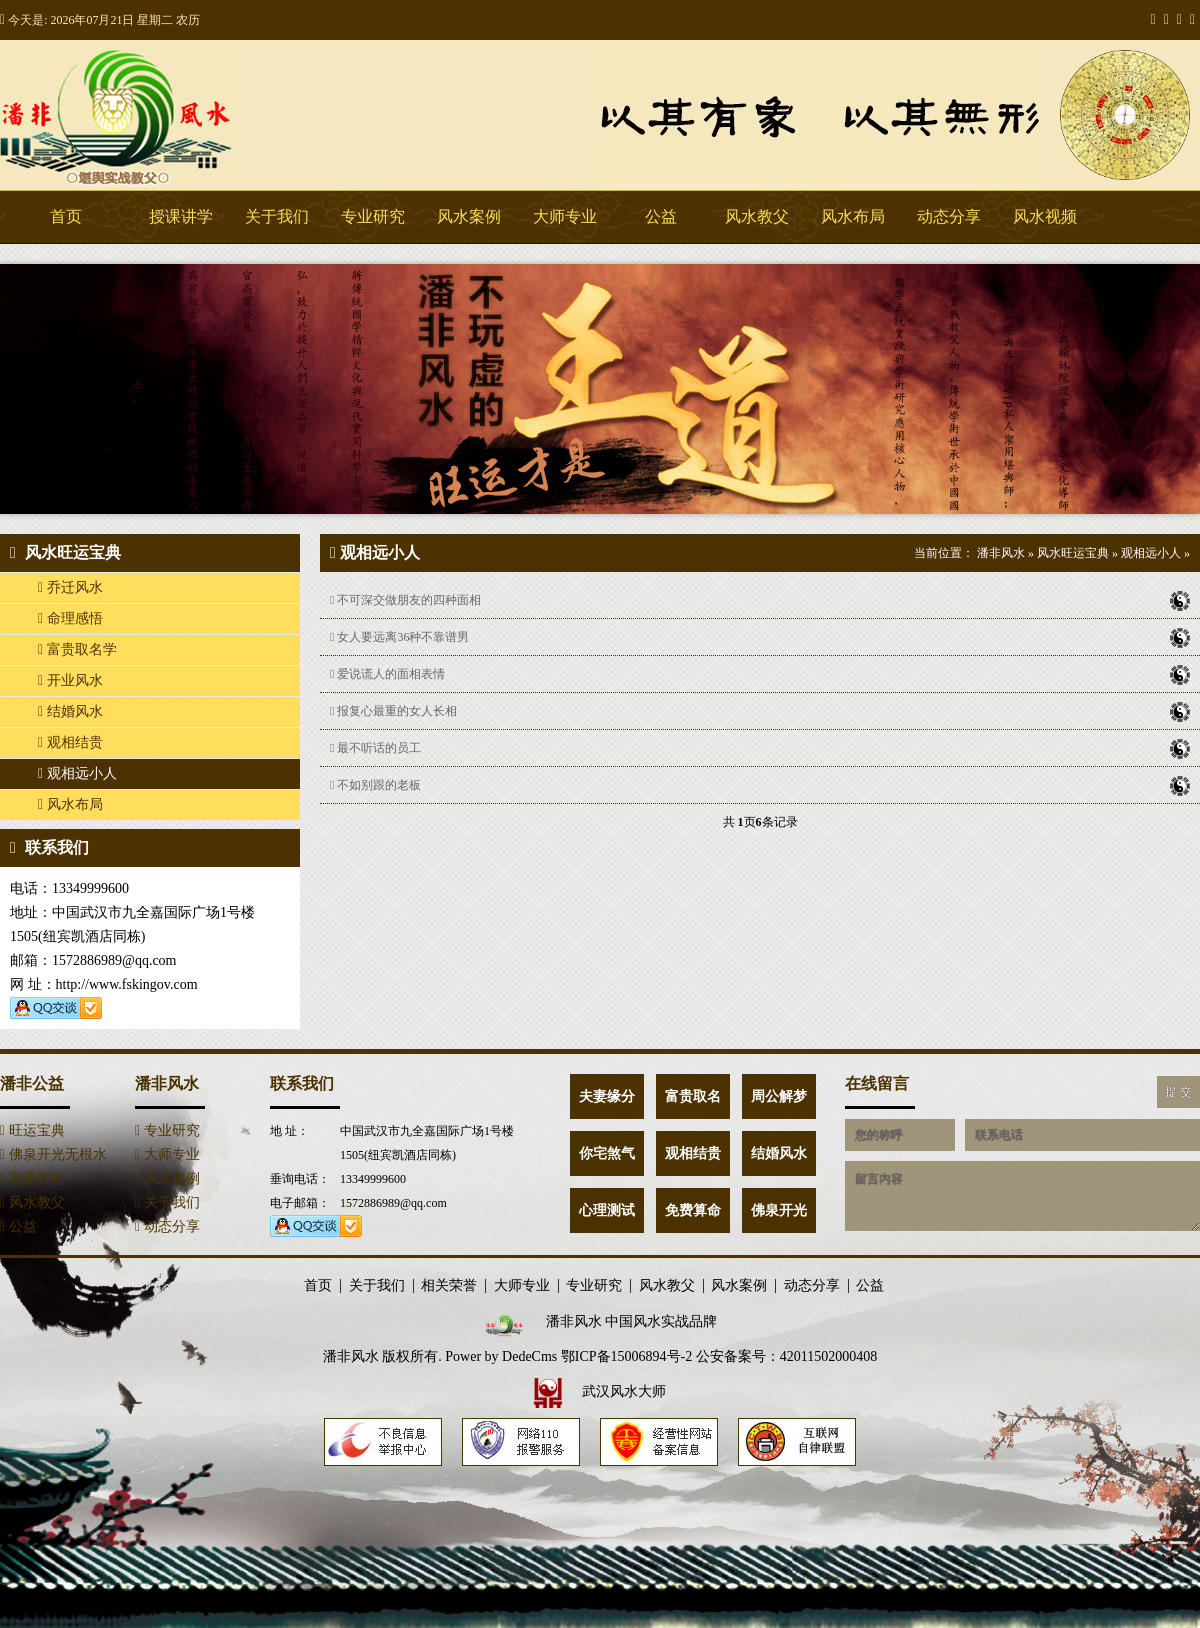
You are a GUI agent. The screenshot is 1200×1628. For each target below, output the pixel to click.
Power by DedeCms (501, 1356)
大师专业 (565, 216)
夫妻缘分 (607, 1096)
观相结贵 (70, 742)
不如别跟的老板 (760, 785)
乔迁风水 (70, 587)
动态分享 (949, 216)
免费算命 (693, 1210)
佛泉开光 (779, 1210)
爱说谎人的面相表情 (760, 674)
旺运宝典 (32, 1130)
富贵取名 (693, 1096)
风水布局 (853, 216)
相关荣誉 (449, 1286)
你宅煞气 (607, 1153)
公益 (661, 216)
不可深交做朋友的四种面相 (760, 600)
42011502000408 (828, 1356)
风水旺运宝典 (1073, 553)
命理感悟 (70, 618)
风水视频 (1045, 216)
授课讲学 (181, 216)
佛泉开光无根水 (53, 1154)
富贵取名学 (77, 649)
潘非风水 (150, 115)
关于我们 (277, 216)
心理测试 (607, 1210)
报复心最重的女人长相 (760, 711)
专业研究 (373, 216)
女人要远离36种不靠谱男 (760, 637)
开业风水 (70, 680)
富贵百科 (32, 1178)
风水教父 (757, 216)
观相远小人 (77, 773)
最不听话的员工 (760, 748)
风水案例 (469, 216)
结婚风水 (70, 711)
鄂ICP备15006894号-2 (626, 1356)
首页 (66, 216)
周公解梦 (779, 1096)
